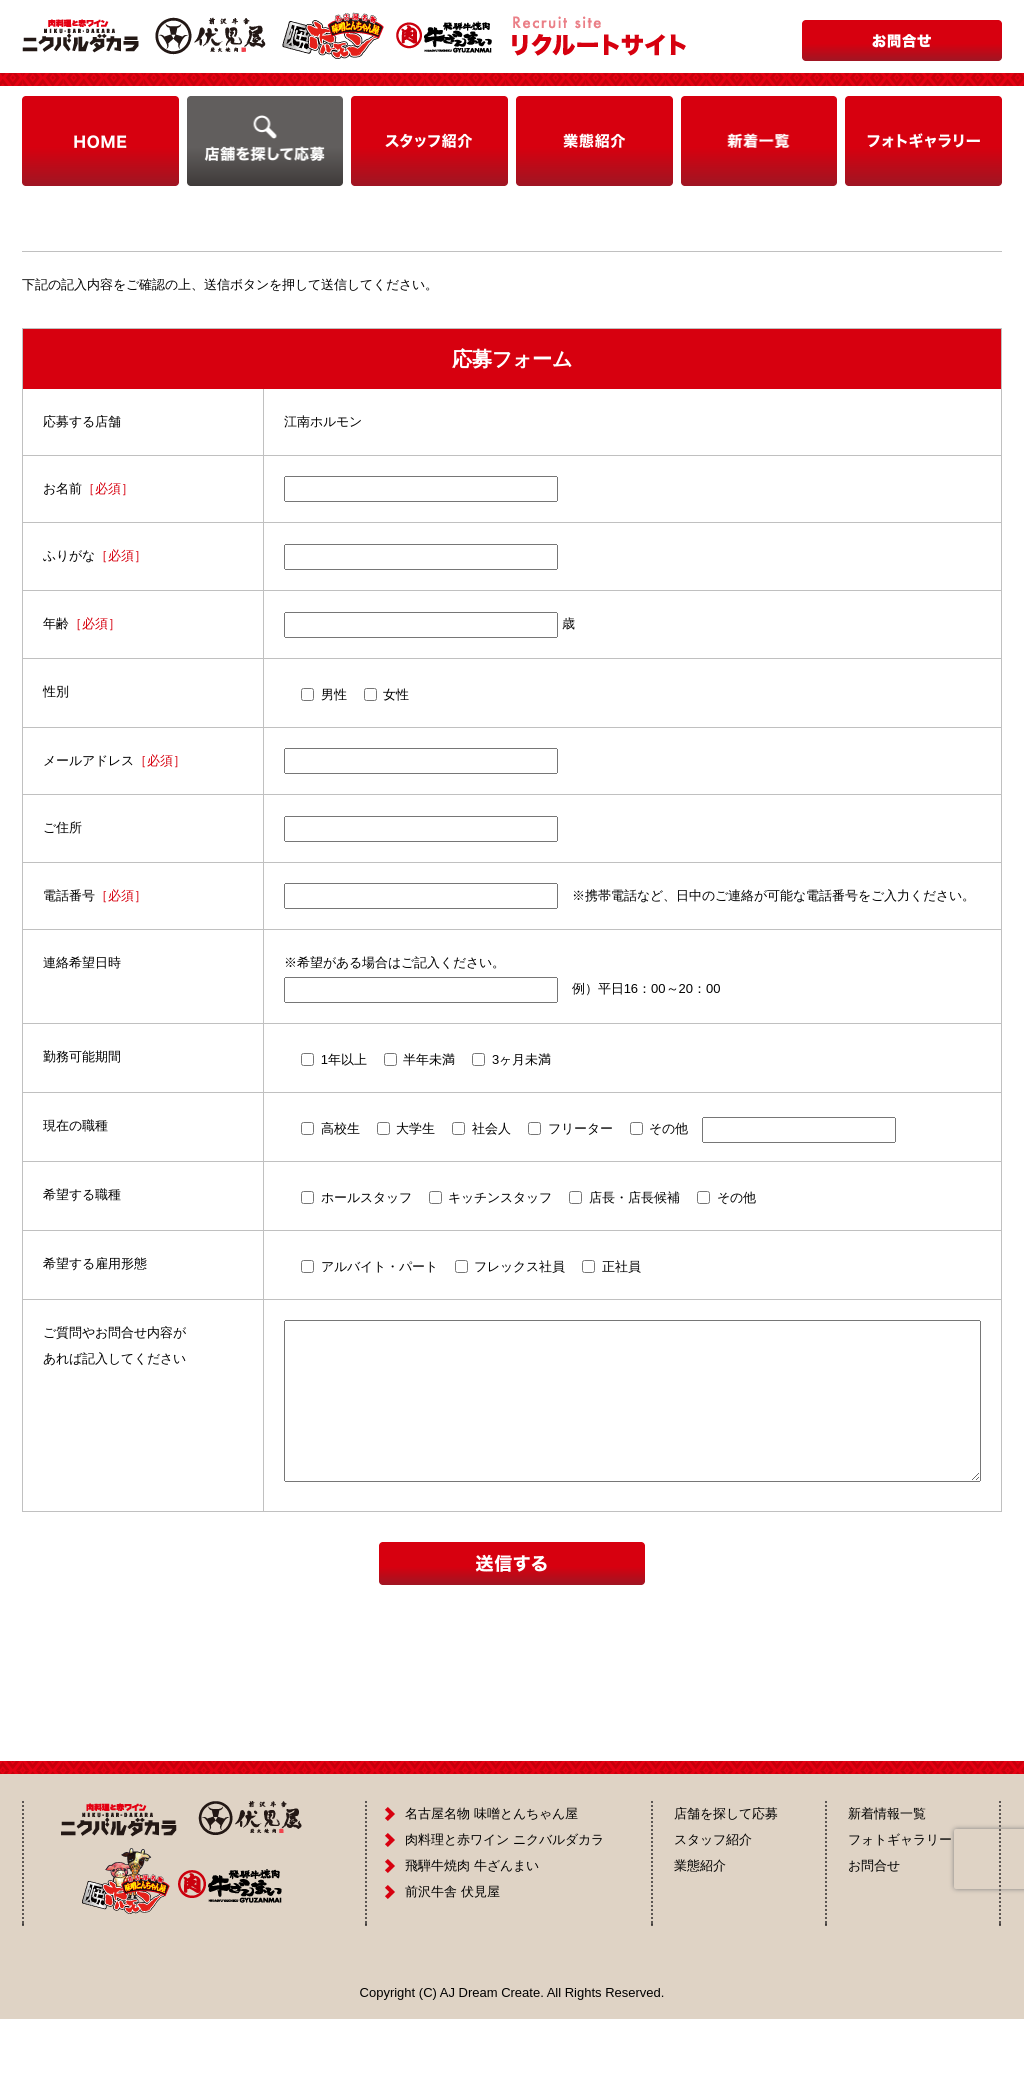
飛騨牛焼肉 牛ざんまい (472, 1935)
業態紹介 (700, 1935)
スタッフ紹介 (713, 1909)
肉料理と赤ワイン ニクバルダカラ (504, 1909)
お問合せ (874, 1935)
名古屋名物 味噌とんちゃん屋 (491, 1883)
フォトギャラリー (900, 1909)
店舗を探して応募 (726, 1883)
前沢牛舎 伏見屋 (452, 1961)
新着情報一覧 (887, 1883)
